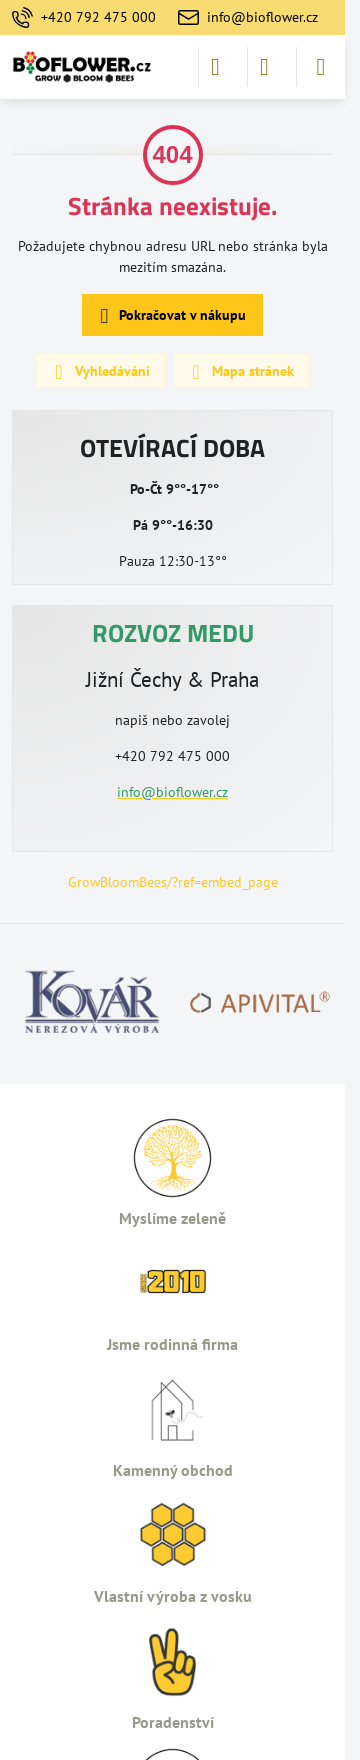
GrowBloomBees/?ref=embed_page (173, 882)
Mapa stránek (240, 372)
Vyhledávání (99, 372)
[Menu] (321, 67)
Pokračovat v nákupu (170, 316)
